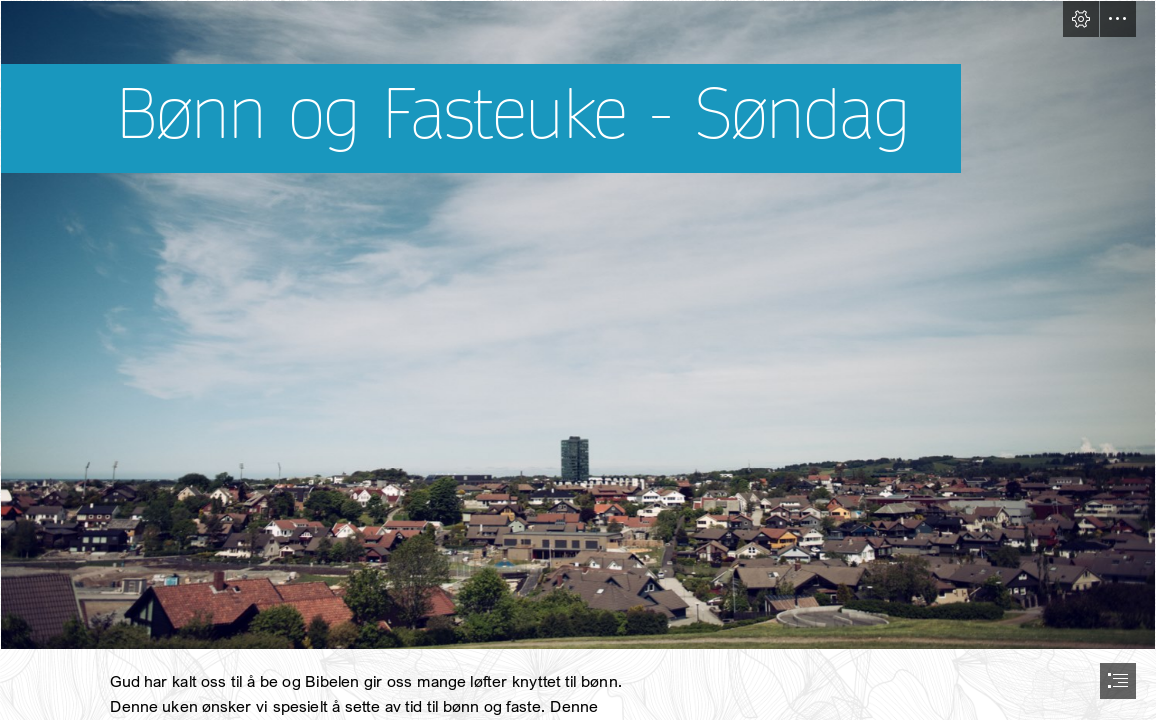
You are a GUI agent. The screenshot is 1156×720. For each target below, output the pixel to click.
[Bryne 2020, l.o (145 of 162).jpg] (578, 325)
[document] (578, 360)
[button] (1081, 19)
